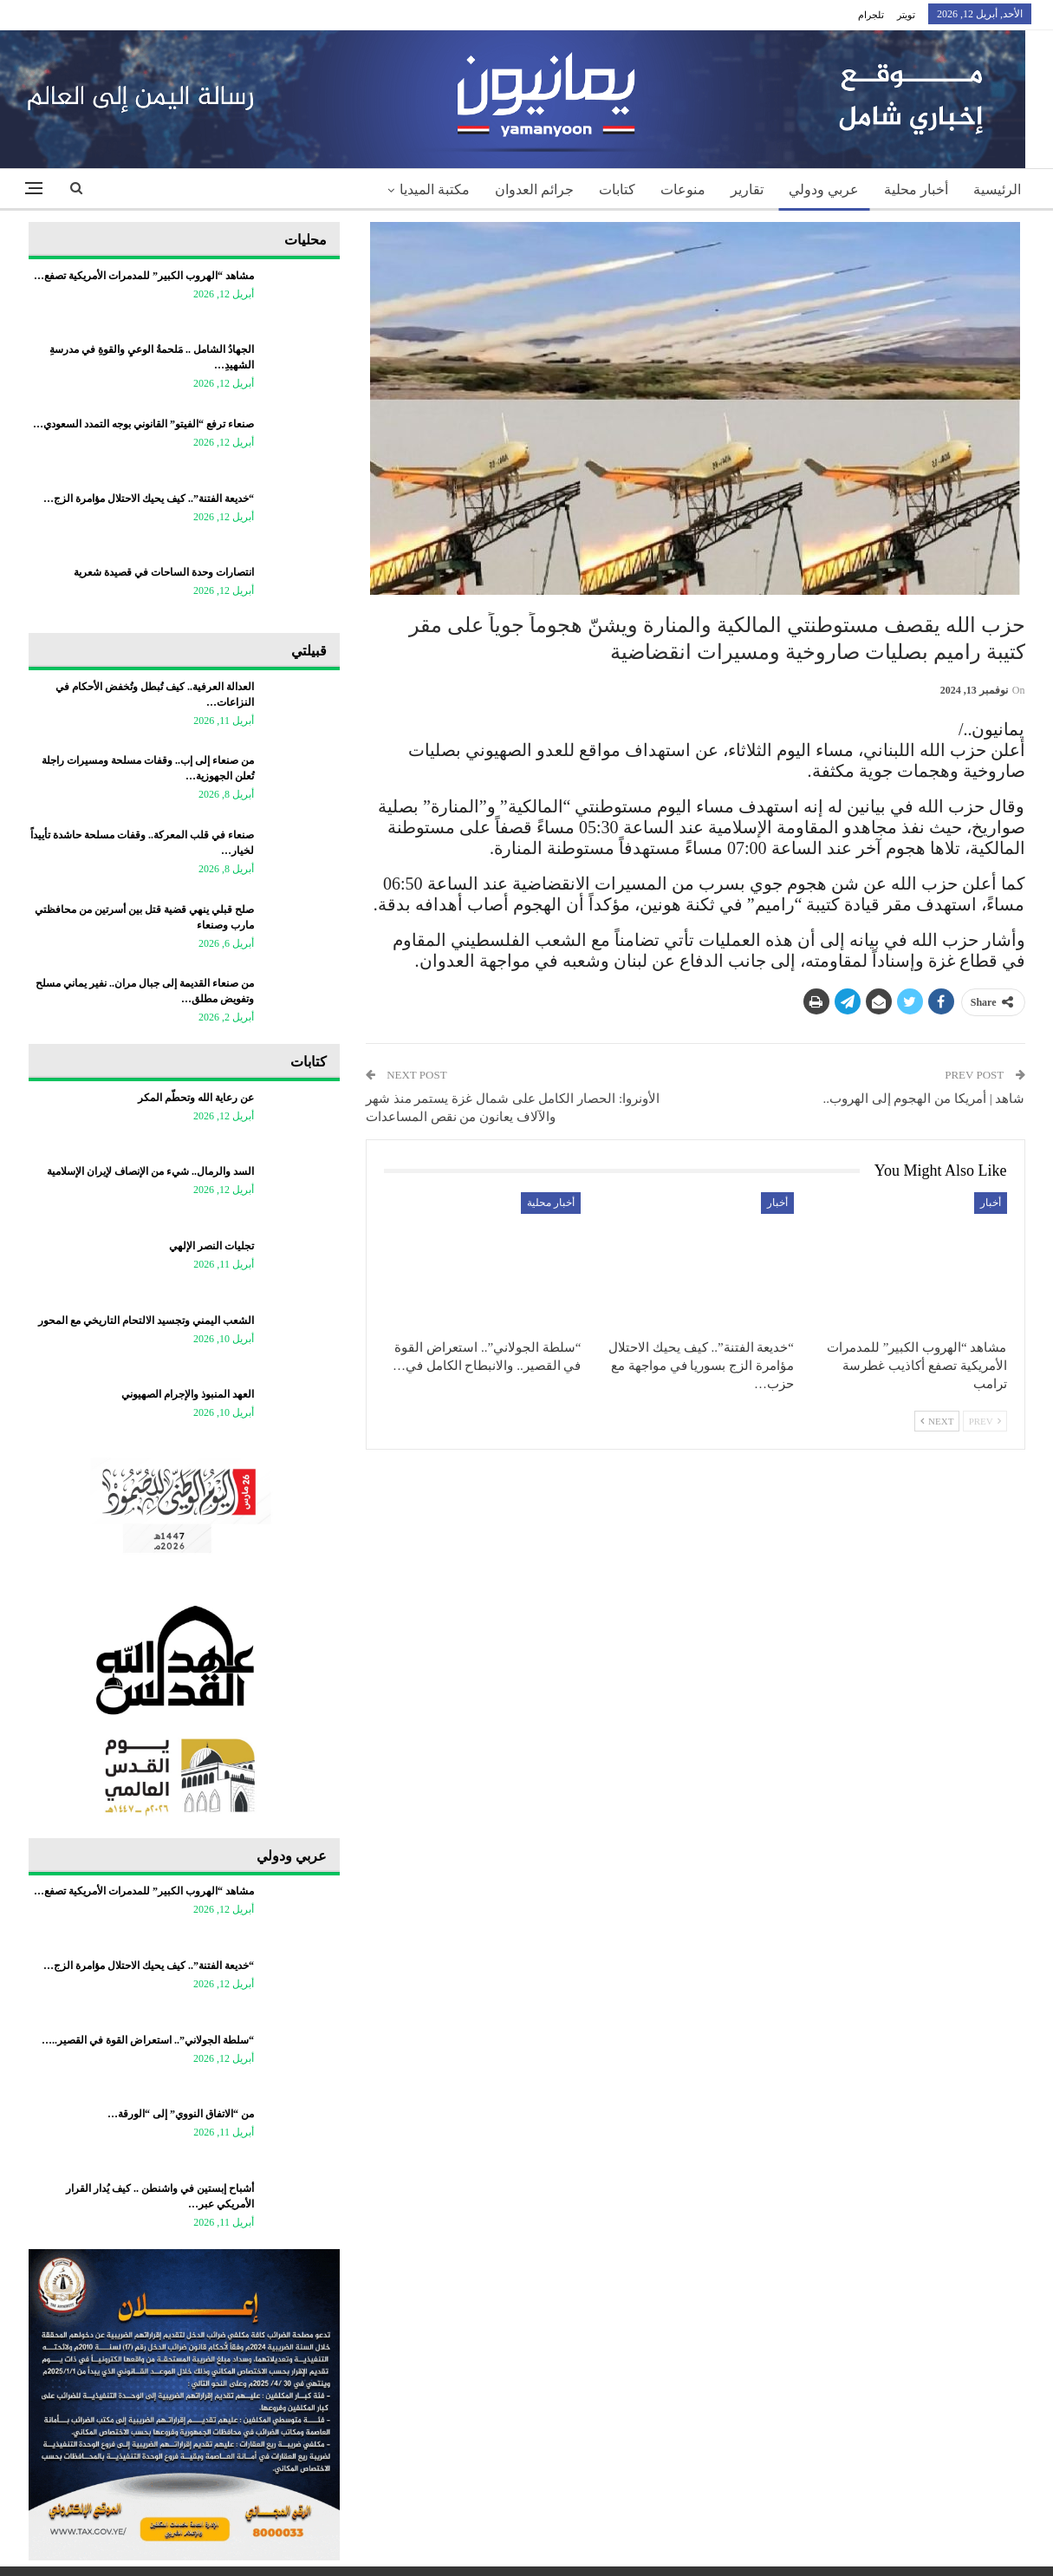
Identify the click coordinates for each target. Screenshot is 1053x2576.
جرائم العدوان (534, 189)
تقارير (747, 189)
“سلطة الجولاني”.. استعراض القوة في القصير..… (148, 2040)
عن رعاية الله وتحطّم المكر (196, 1098)
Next (936, 1421)
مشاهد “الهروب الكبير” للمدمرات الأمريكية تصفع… (144, 276)
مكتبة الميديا (435, 189)
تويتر (906, 15)
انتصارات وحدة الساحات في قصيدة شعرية (164, 572)
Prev (985, 1421)
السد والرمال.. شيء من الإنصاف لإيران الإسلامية (150, 1171)
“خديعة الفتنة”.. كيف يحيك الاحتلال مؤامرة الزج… (148, 498)
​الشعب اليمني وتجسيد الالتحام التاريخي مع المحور (146, 1320)
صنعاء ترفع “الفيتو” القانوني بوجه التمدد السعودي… (143, 424)
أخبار (990, 1203)
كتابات (617, 189)
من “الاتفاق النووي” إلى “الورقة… (180, 2114)
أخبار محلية (916, 189)
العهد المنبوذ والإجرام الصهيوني (187, 1394)
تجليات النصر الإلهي (211, 1246)
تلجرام (871, 15)
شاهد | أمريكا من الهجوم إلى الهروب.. (923, 1098)
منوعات (682, 189)
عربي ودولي (824, 189)
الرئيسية (997, 189)
